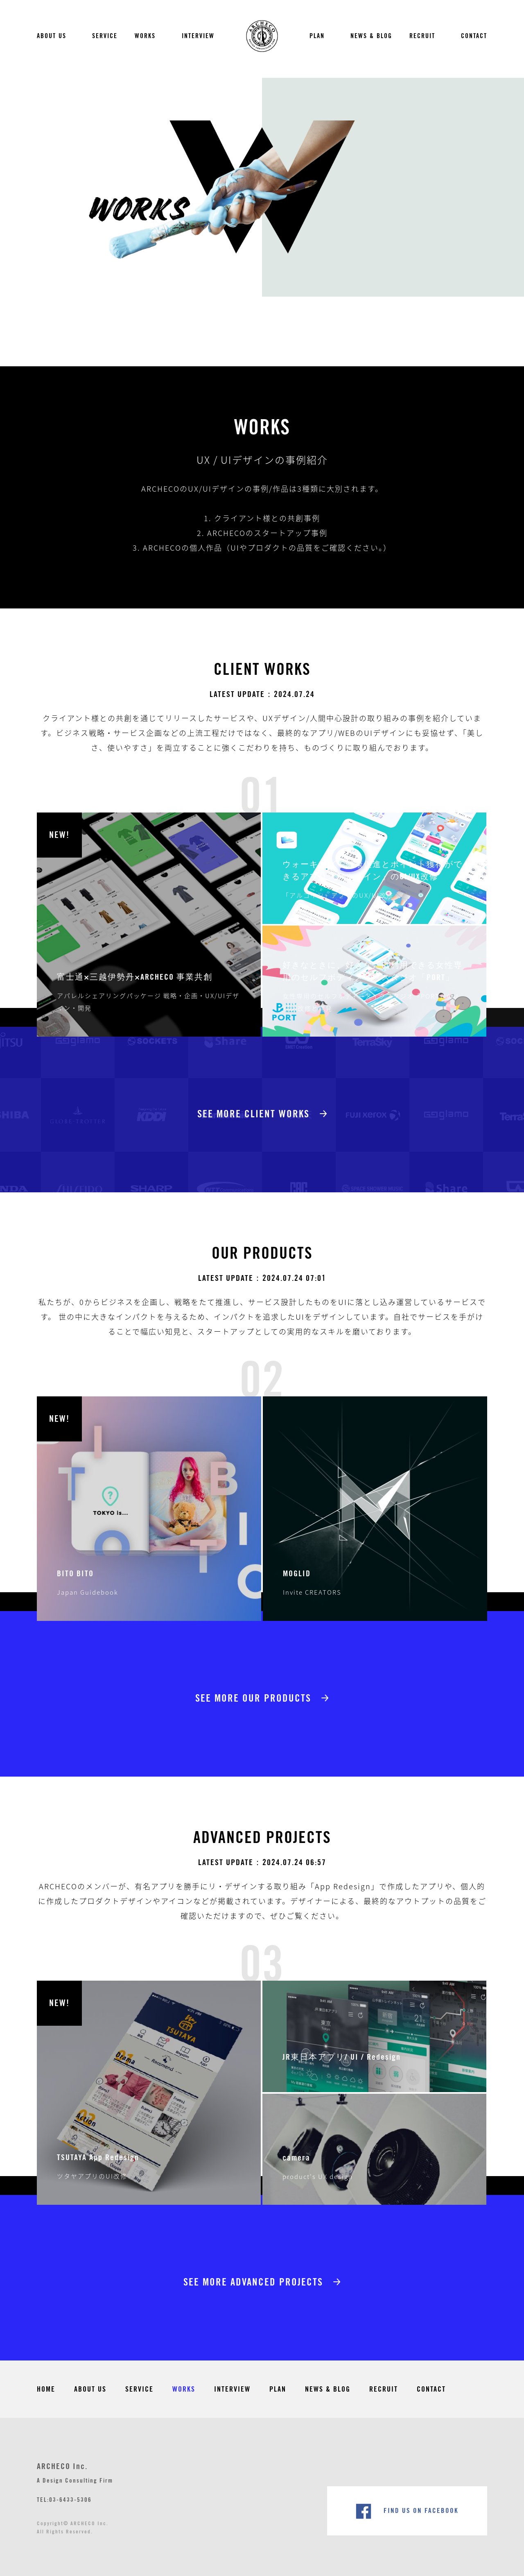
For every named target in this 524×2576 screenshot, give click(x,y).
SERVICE (104, 36)
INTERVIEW (198, 36)
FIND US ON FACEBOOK (421, 2510)
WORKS (145, 36)
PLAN (317, 36)
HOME (46, 2389)
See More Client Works (253, 1114)
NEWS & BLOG (371, 36)
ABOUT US (51, 36)
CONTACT (474, 36)
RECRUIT (422, 36)
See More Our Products (253, 1698)
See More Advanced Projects (253, 2282)
